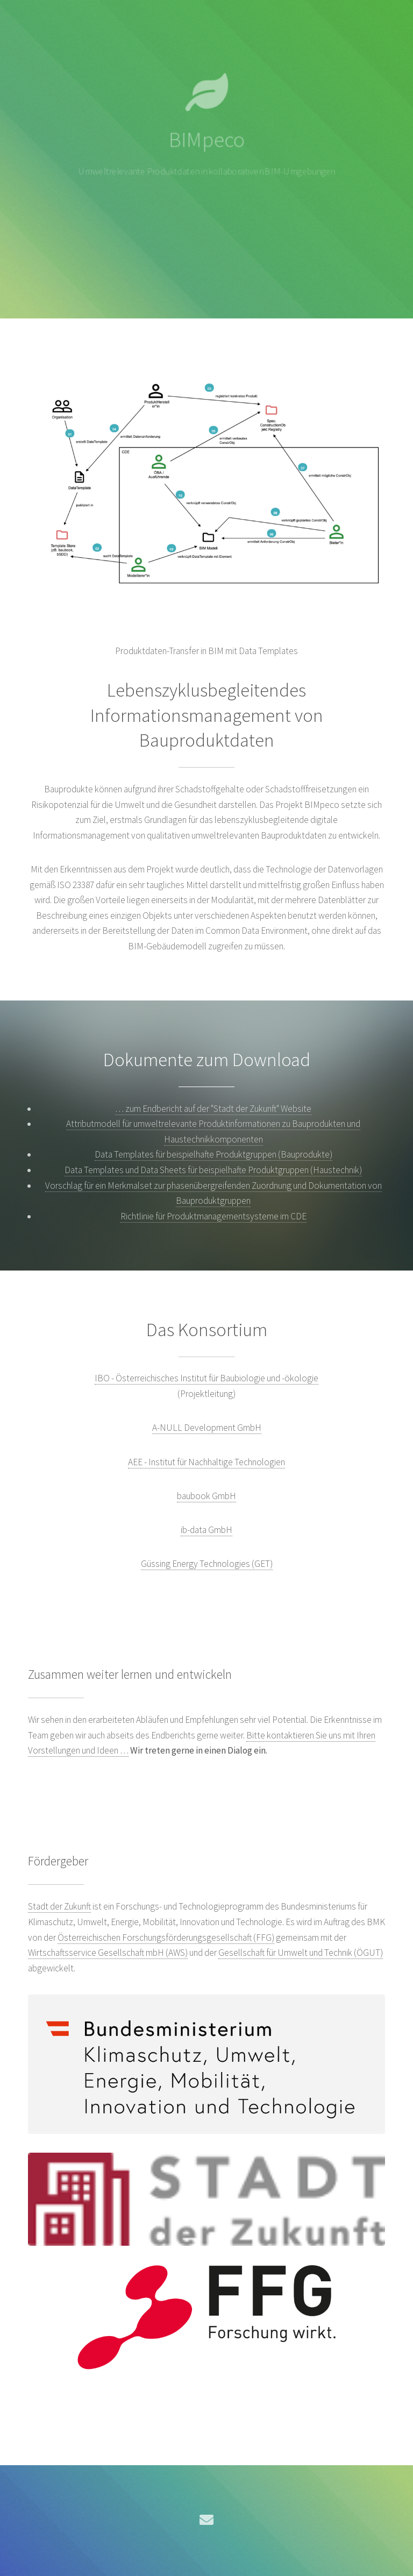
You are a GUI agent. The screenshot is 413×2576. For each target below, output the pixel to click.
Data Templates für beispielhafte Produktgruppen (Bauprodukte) (213, 1154)
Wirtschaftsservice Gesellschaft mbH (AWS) (108, 1952)
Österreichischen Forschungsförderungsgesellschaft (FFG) (166, 1937)
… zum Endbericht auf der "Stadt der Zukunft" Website (213, 1109)
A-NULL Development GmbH (206, 1428)
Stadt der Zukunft (59, 1906)
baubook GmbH (206, 1496)
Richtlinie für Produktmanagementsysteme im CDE (213, 1216)
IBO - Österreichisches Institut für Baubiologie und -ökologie (206, 1378)
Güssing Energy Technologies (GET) (207, 1564)
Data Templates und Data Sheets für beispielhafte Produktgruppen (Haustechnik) (213, 1170)
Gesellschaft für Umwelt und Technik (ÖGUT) (300, 1952)
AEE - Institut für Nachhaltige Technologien (206, 1462)
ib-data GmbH (206, 1530)
